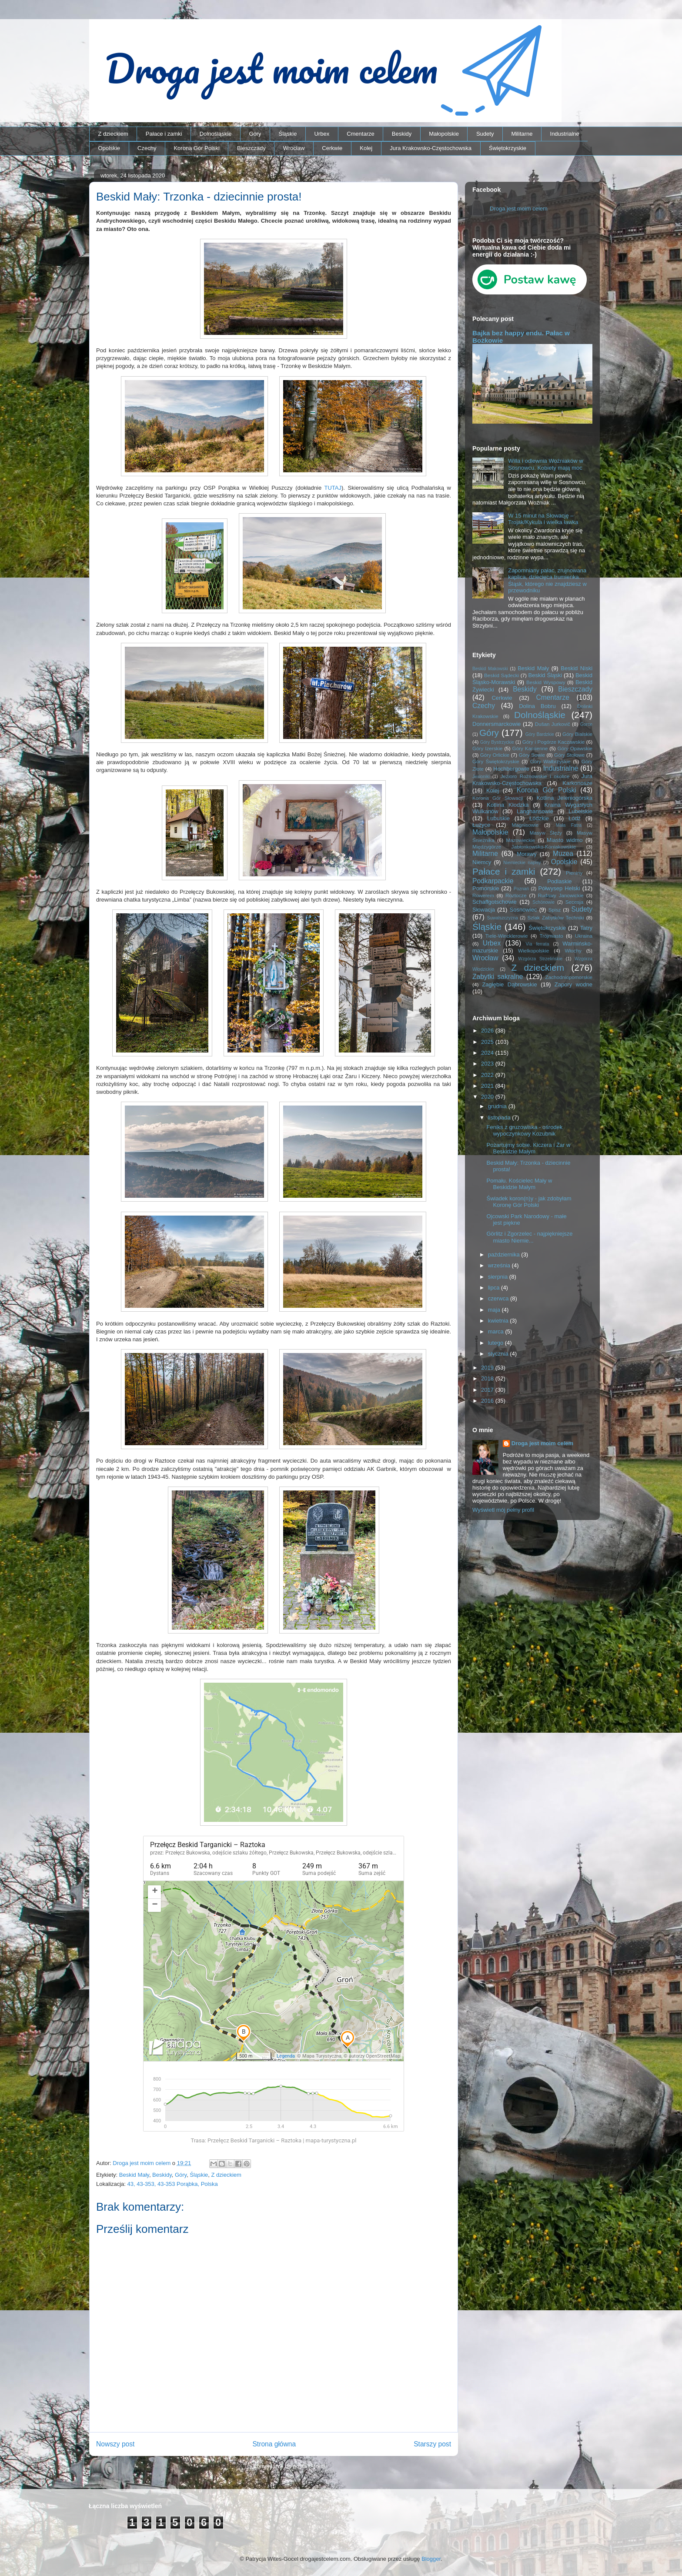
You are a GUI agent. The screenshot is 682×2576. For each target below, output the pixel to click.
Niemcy (481, 862)
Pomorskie (485, 888)
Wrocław (294, 148)
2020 (488, 1096)
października (505, 1254)
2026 (488, 1030)
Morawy (527, 854)
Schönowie (543, 902)
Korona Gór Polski (197, 148)
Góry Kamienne (530, 748)
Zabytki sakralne (497, 976)
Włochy (573, 950)
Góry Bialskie (577, 734)
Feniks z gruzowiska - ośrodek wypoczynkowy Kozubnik (524, 1130)
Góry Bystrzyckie (497, 742)
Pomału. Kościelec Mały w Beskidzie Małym (519, 1184)
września (500, 1265)
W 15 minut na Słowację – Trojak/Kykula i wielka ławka (543, 519)
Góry (255, 133)
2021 (488, 1086)
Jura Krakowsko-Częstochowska (430, 148)
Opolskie (109, 148)
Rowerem (483, 895)
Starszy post (432, 2444)
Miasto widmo (564, 840)
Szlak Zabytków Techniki (555, 917)
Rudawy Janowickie (561, 895)
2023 (488, 1063)
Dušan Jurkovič (552, 724)
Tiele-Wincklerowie (506, 936)
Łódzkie (539, 818)
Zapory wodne (573, 984)
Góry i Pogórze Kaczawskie (553, 742)
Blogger (431, 2559)
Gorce (586, 724)
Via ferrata (537, 944)
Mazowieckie (520, 840)
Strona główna (274, 2444)
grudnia (498, 1106)
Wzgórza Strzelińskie (540, 958)
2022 (488, 1075)
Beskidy (402, 133)
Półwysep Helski (559, 888)
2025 (488, 1042)
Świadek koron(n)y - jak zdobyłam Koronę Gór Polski (528, 1202)
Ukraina (583, 936)
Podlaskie (559, 881)
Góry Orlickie (495, 755)
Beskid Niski (576, 668)
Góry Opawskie (574, 748)
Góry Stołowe (569, 755)
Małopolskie (444, 133)
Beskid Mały (134, 2175)
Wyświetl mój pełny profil (503, 1510)
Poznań (521, 888)
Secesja (574, 902)
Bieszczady (251, 148)
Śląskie (288, 133)
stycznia (499, 1353)
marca (496, 1331)
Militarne (521, 133)
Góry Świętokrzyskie (495, 761)
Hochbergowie (511, 768)
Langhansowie (535, 811)
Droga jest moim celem (519, 208)
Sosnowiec (523, 909)
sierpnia (498, 1276)
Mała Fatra (569, 825)
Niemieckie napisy (522, 862)
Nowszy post (115, 2444)
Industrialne (564, 133)
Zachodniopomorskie (569, 977)
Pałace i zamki (164, 133)
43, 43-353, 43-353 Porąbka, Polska (172, 2184)
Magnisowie (525, 825)
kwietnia (499, 1320)
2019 (488, 1367)
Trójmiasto (551, 936)
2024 (488, 1052)
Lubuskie (498, 818)
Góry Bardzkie (539, 734)
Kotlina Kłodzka (507, 805)
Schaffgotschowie (494, 902)
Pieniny (574, 872)
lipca (494, 1287)
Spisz (554, 909)
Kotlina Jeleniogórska (564, 798)
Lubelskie (580, 811)
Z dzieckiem (113, 133)
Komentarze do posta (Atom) (289, 2466)
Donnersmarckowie (496, 724)
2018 (488, 1378)
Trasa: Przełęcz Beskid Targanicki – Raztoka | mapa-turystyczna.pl (273, 2140)
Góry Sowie (531, 755)
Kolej (366, 148)
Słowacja (483, 909)
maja (495, 1309)
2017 (488, 1390)
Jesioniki (481, 776)
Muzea (563, 853)
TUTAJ (332, 487)
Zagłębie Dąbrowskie (509, 984)
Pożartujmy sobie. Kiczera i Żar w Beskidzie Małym (528, 1148)
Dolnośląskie (216, 133)
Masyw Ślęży (546, 832)
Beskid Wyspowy (545, 682)
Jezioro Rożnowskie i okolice (535, 776)
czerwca (499, 1298)
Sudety (485, 133)
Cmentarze (360, 133)
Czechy (146, 148)
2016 (488, 1400)
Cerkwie (332, 148)
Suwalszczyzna (502, 917)
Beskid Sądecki (501, 675)
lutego (496, 1343)
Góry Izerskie (487, 748)
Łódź (574, 818)
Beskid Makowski (490, 668)
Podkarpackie (492, 881)
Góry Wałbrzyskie (550, 761)
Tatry (586, 928)
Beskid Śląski (545, 675)
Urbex (321, 133)
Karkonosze (577, 783)
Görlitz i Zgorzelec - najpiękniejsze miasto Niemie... (529, 1237)
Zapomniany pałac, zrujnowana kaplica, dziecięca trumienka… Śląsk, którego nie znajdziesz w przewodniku (547, 580)
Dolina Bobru (537, 706)
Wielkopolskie (533, 950)
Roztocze (516, 895)
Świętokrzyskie (507, 148)
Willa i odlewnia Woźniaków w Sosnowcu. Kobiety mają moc (545, 464)
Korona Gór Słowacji (497, 798)
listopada (500, 1117)
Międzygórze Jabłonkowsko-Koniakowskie (524, 846)
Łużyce (481, 825)
